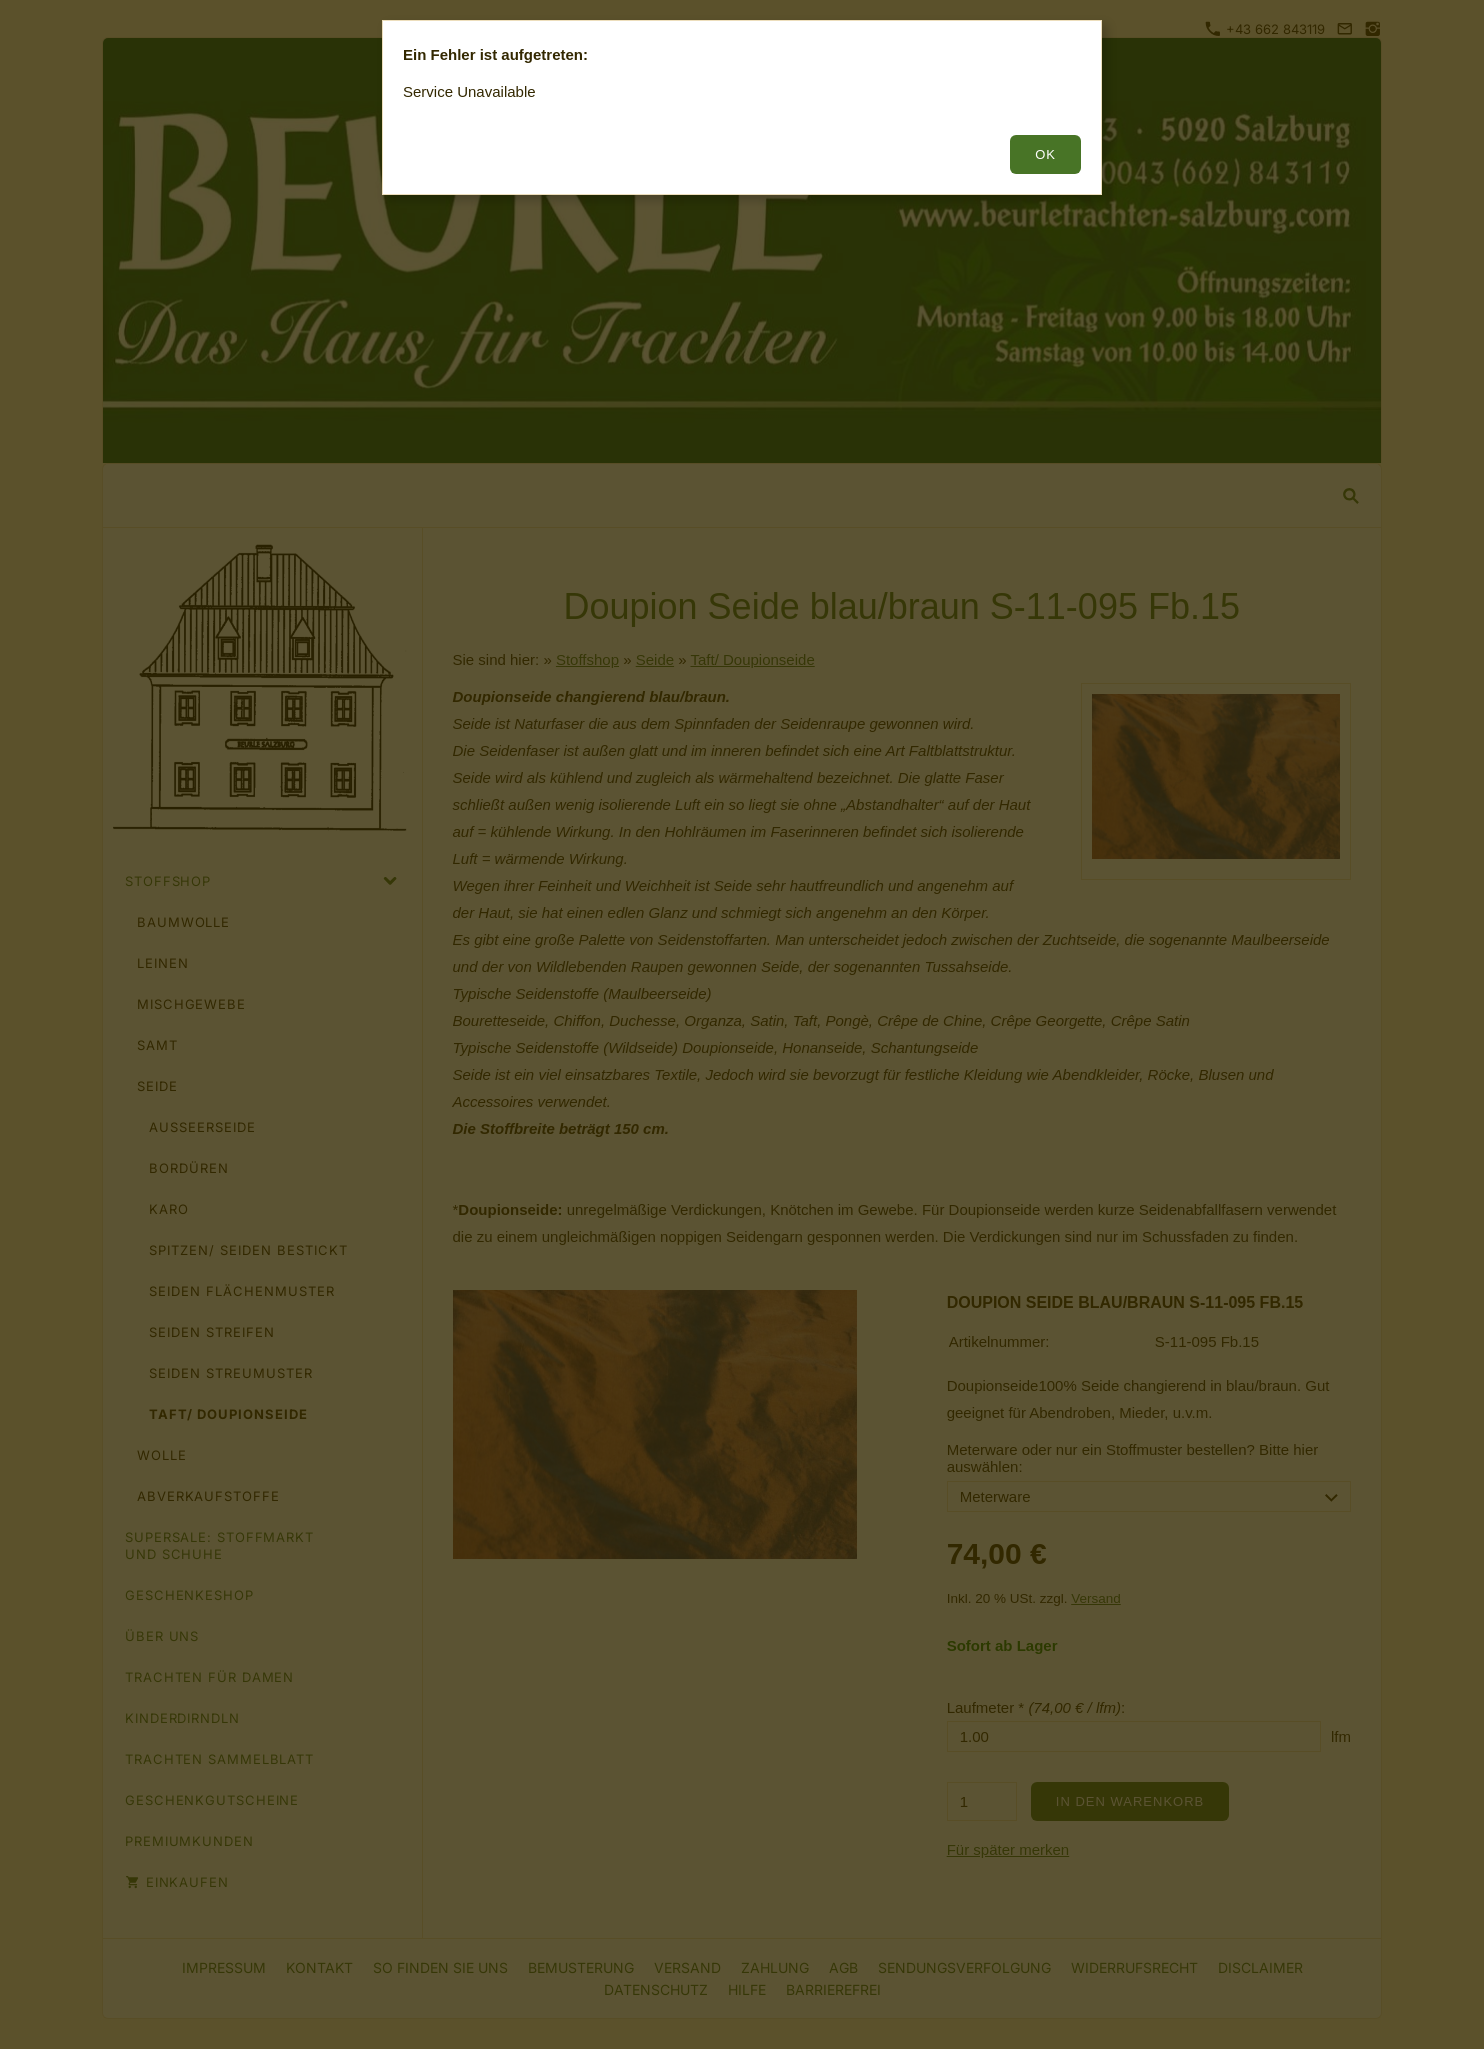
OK (1045, 154)
